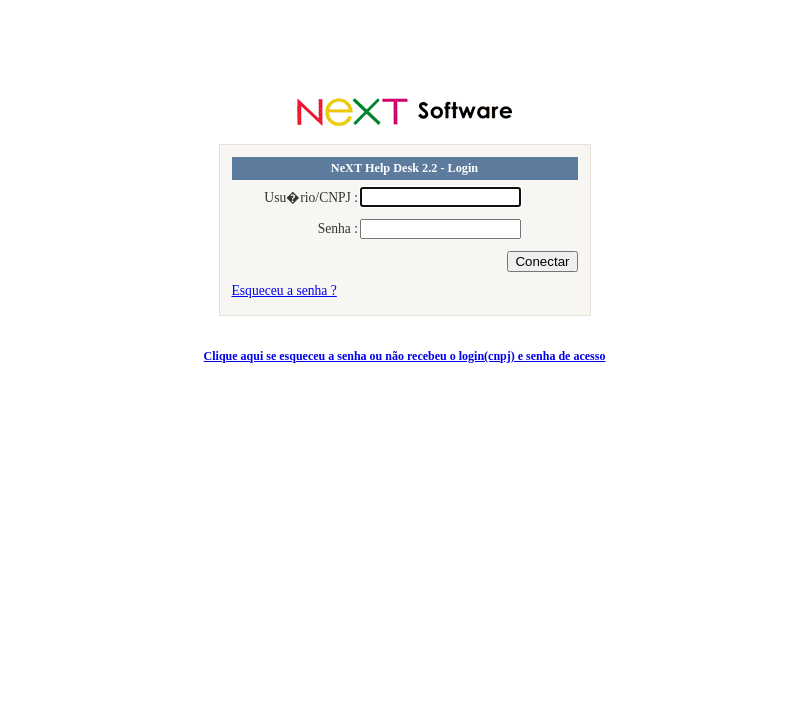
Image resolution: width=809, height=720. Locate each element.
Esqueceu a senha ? (284, 290)
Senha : (338, 228)
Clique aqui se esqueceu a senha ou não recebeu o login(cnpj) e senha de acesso (405, 356)
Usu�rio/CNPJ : (311, 197)
